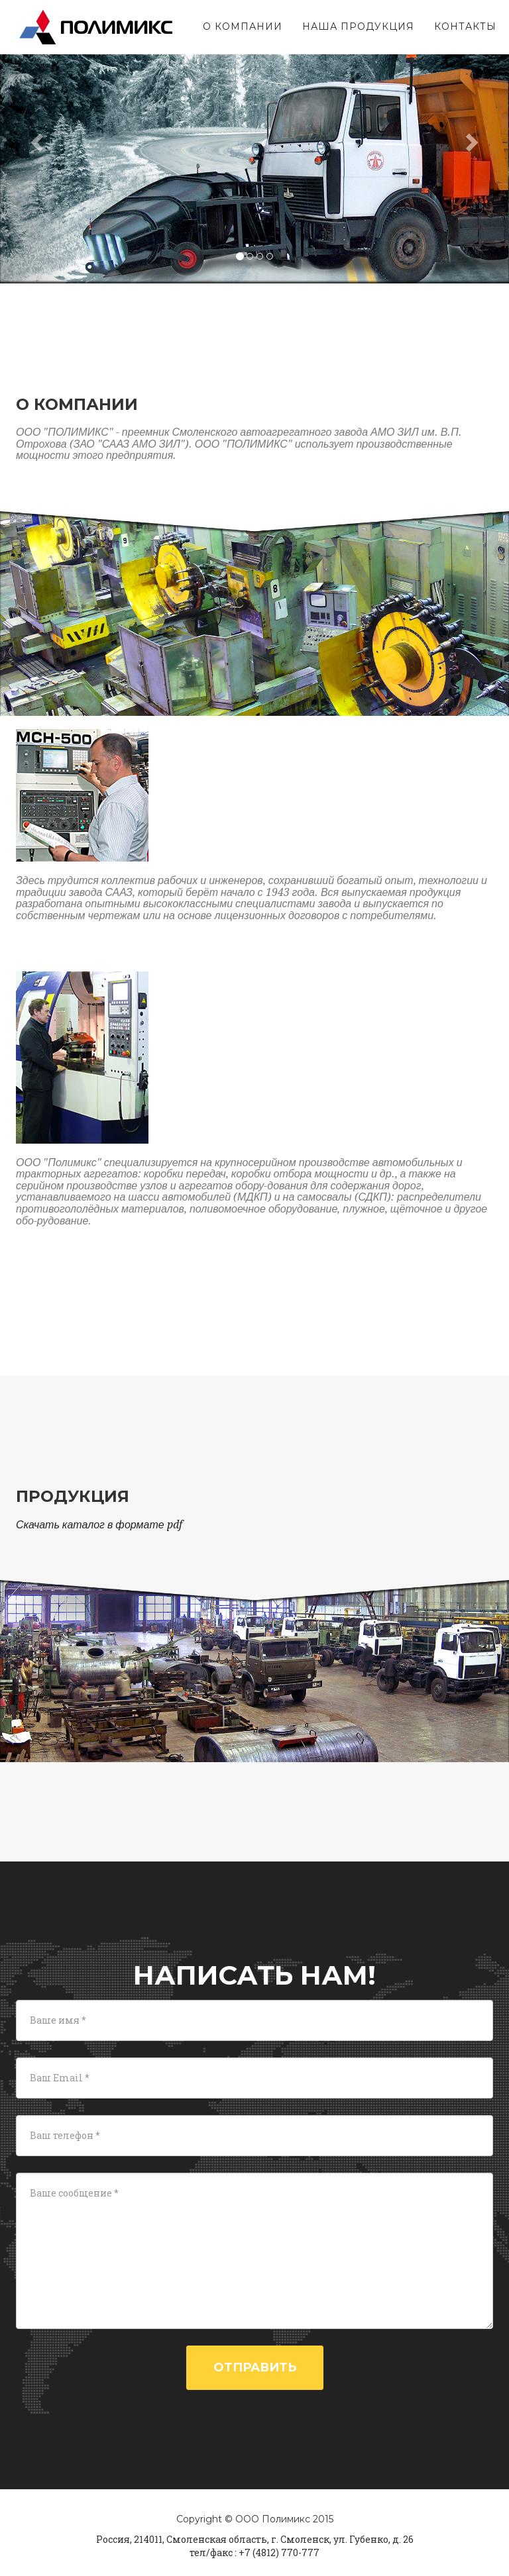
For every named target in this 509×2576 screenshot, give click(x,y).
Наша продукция (355, 23)
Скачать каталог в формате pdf (99, 1524)
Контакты (462, 23)
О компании (239, 23)
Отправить (254, 2367)
